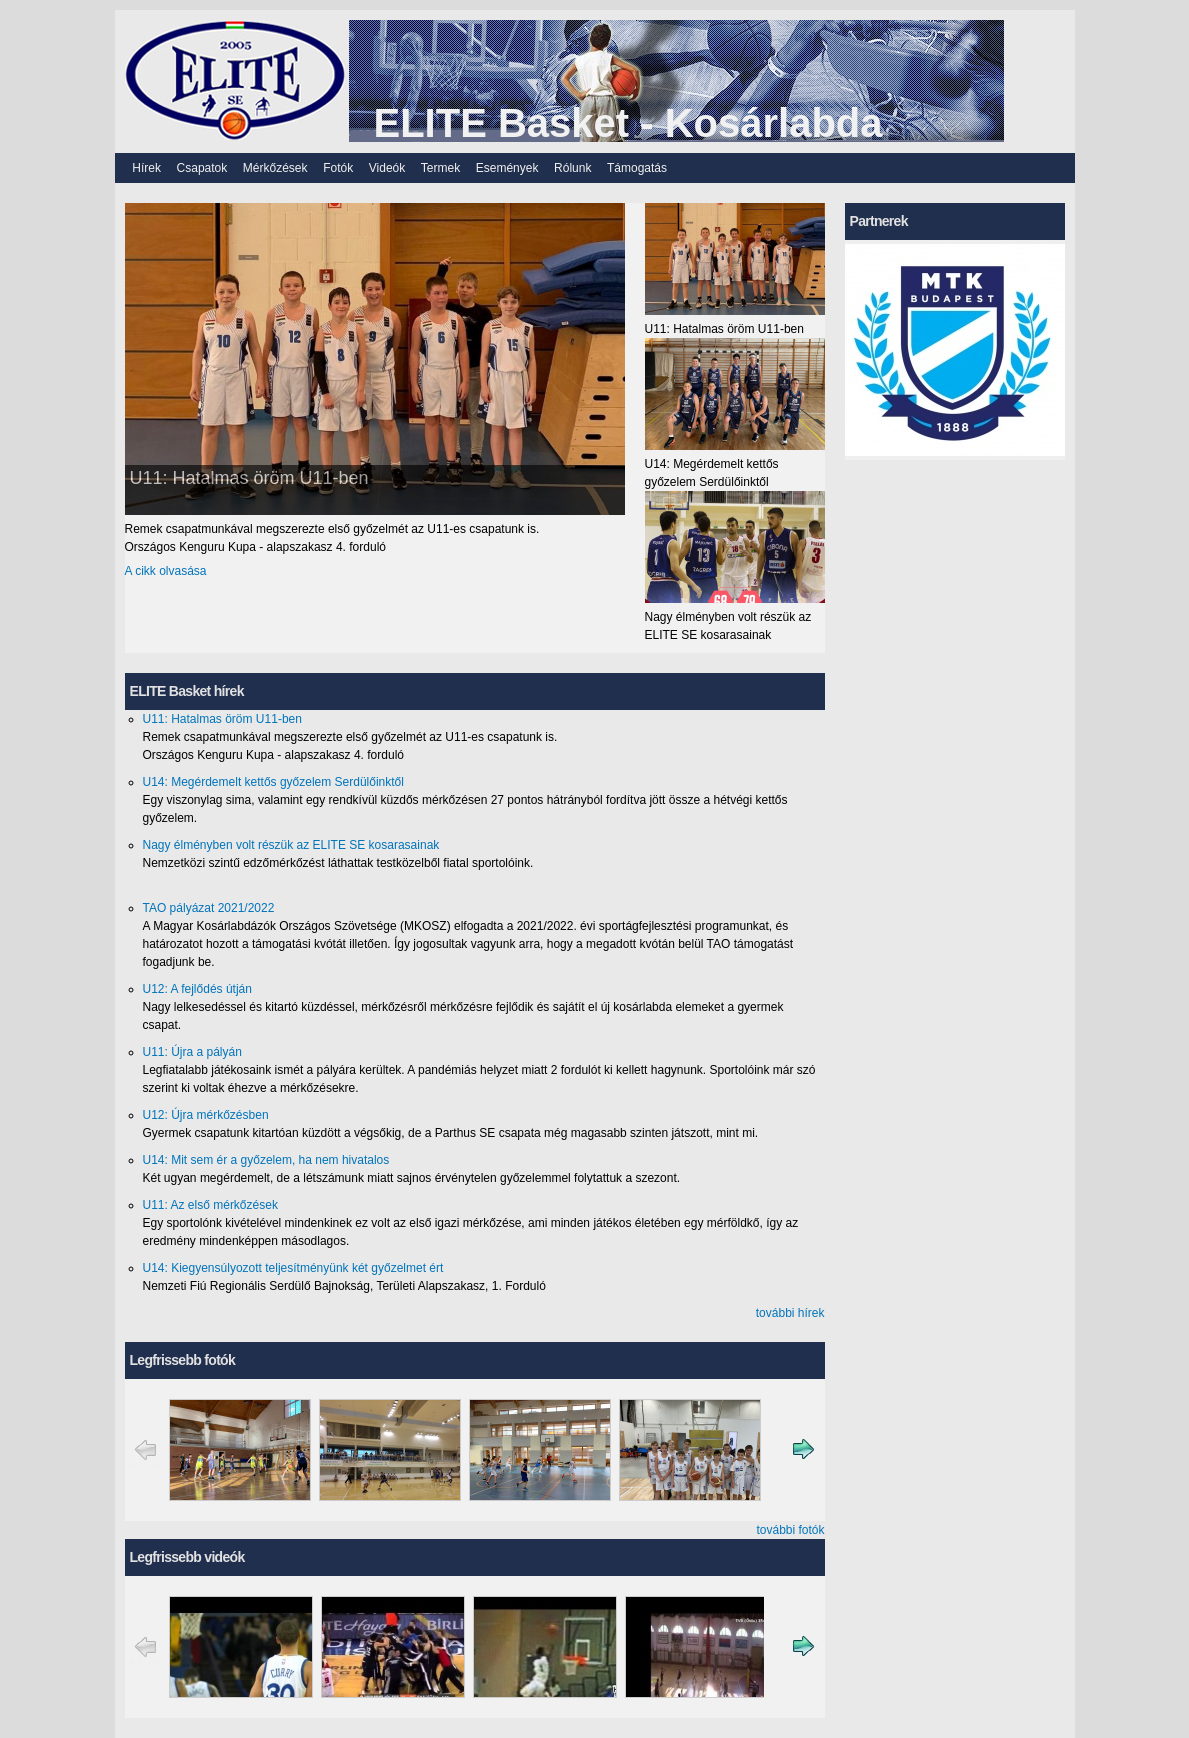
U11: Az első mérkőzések (210, 1205)
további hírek (790, 1313)
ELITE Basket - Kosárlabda (628, 123)
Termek (440, 168)
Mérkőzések (275, 168)
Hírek (146, 168)
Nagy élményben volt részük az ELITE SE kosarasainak (291, 845)
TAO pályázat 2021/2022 (209, 908)
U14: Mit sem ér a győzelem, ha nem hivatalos (266, 1160)
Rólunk (572, 168)
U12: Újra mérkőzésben (206, 1115)
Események (507, 168)
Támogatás (637, 168)
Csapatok (202, 168)
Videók (387, 168)
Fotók (338, 168)
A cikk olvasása (166, 571)
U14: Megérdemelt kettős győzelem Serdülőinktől (273, 782)
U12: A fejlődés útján (197, 989)
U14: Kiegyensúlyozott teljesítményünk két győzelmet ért (293, 1268)
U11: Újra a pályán (192, 1052)
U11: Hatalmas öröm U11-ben (249, 478)
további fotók (790, 1530)
